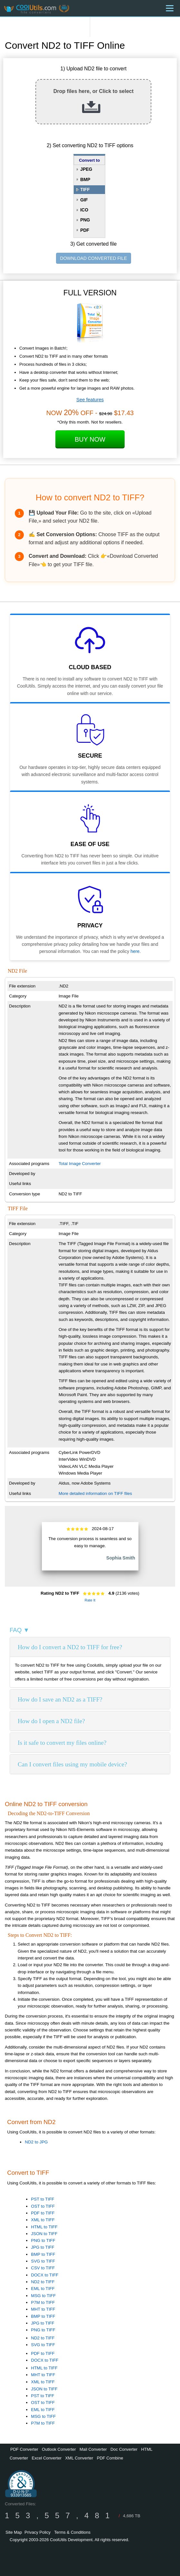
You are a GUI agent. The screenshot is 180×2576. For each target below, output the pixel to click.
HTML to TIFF (44, 2226)
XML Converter (79, 2458)
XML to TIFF (42, 2219)
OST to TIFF (43, 2206)
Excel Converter (46, 2458)
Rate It (90, 1600)
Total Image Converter (80, 1163)
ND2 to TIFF (42, 2281)
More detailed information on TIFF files (95, 1493)
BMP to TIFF (43, 2254)
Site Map (13, 2532)
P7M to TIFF (43, 2302)
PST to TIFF (42, 2199)
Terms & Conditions (72, 2532)
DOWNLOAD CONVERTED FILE (93, 258)
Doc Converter (123, 2449)
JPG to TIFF (42, 2247)
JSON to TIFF (44, 2233)
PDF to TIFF (42, 2213)
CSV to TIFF (43, 2267)
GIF (84, 199)
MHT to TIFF (43, 2309)
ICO (84, 209)
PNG (85, 219)
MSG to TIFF (43, 2295)
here (134, 951)
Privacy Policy (37, 2532)
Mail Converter (93, 2449)
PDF (84, 230)
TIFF (85, 189)
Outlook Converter (59, 2449)
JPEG (86, 169)
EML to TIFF (42, 2288)
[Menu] (169, 8)
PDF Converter (24, 2449)
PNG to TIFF (43, 2240)
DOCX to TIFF (44, 2275)
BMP (85, 179)
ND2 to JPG (36, 2142)
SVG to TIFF (43, 2261)
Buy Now (90, 439)
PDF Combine (110, 2458)
